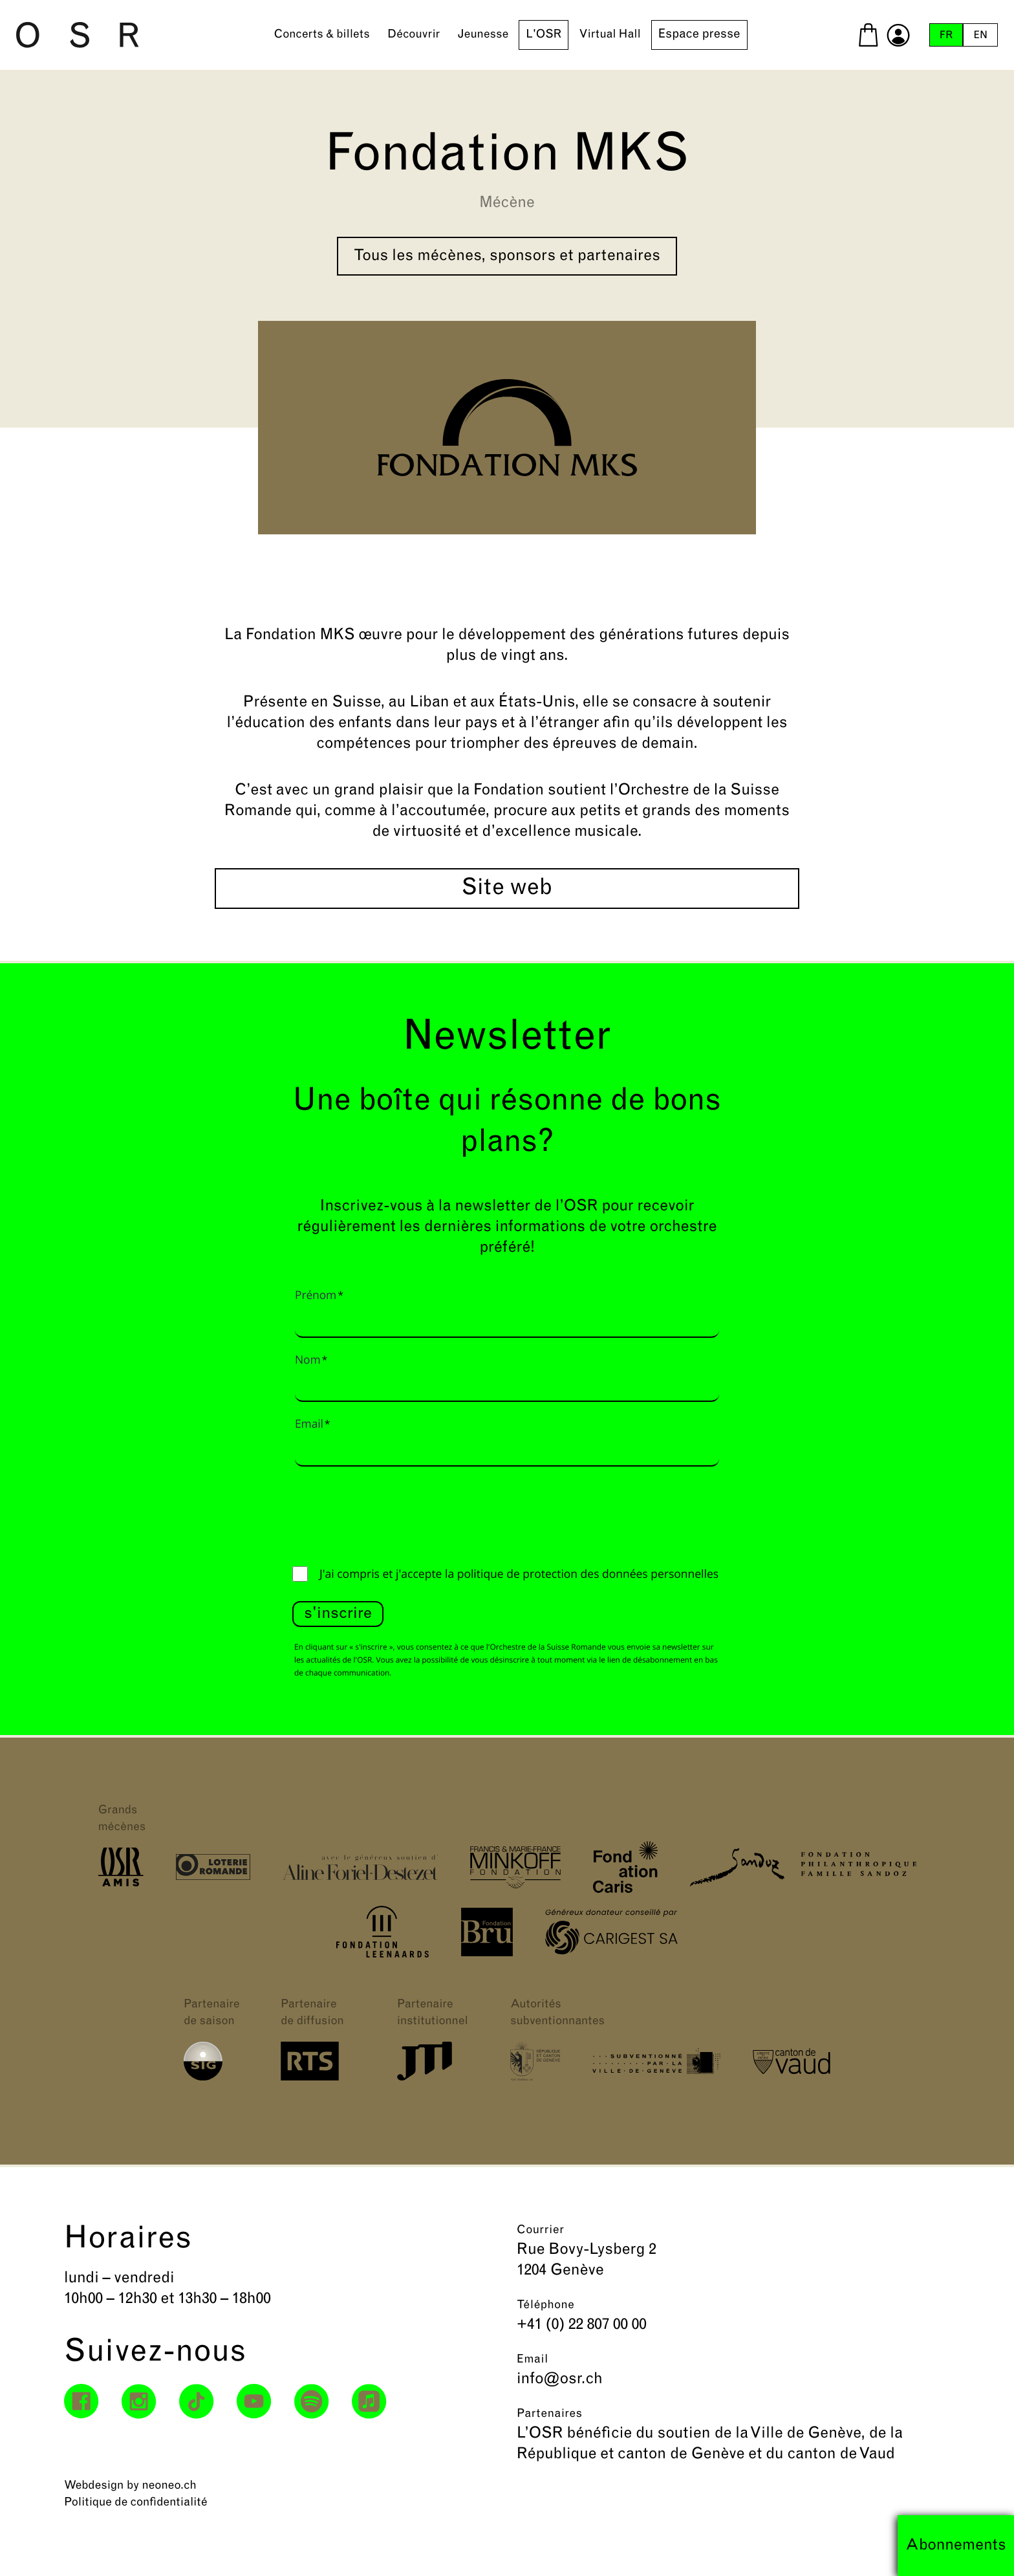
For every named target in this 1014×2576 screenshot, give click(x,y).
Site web (506, 888)
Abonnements (955, 2545)
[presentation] (390, 1513)
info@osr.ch (560, 2379)
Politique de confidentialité (136, 2502)
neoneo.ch (169, 2486)
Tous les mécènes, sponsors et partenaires (507, 256)
